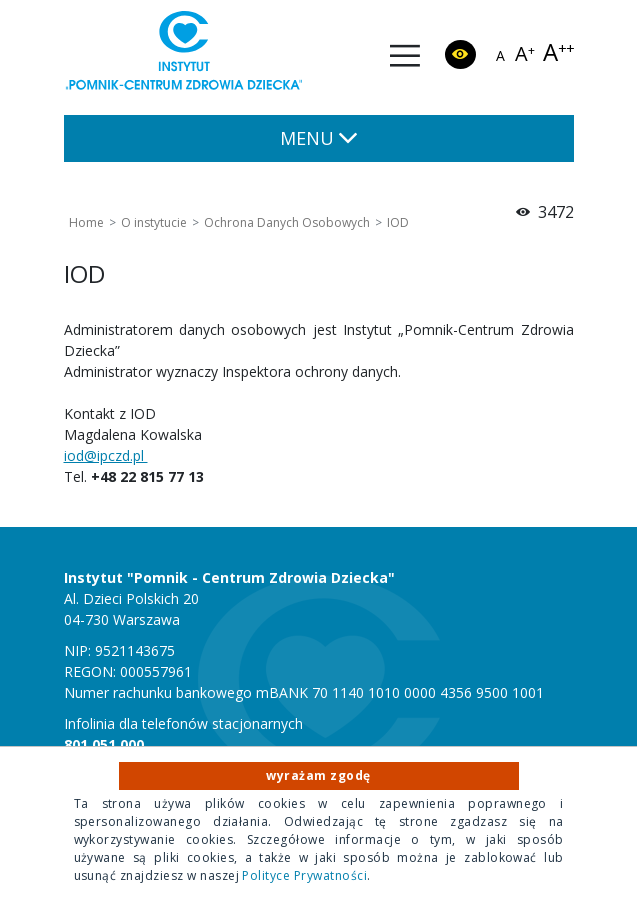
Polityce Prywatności (304, 875)
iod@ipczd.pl (106, 455)
